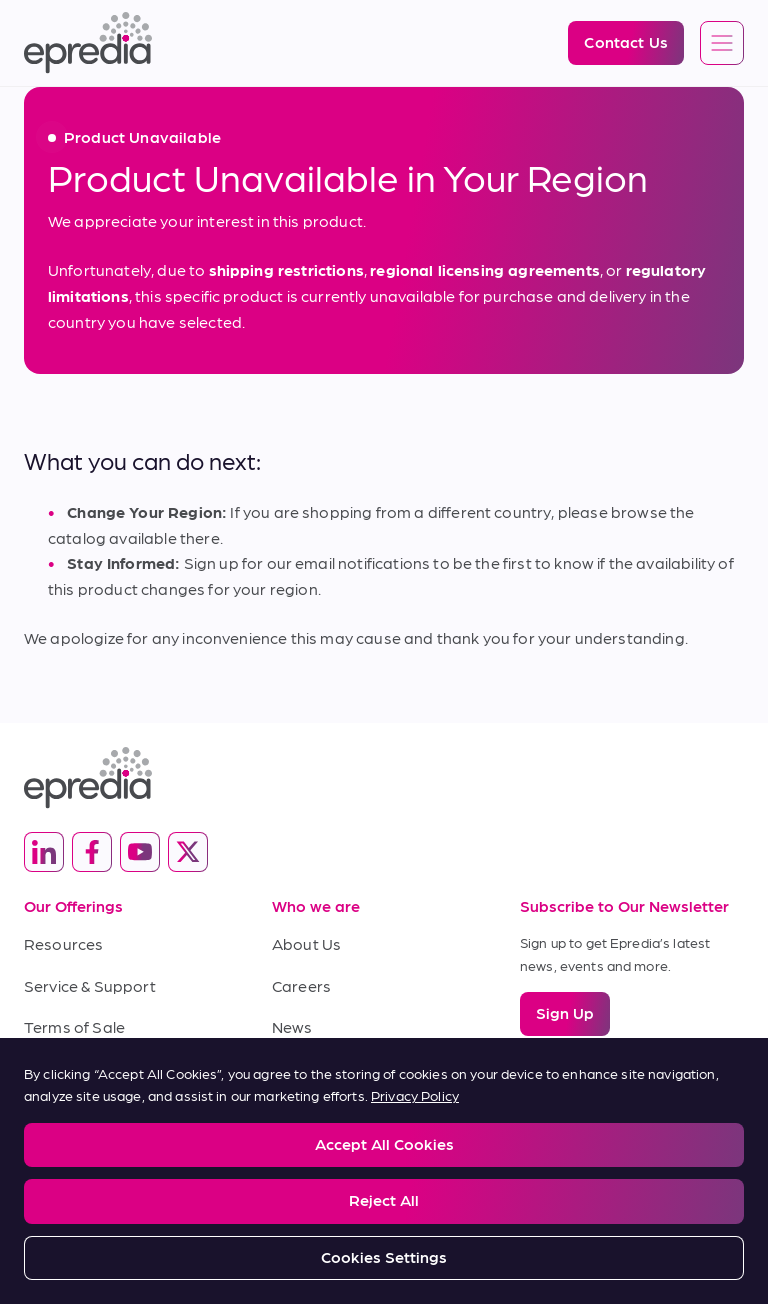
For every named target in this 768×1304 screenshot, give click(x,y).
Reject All (384, 1199)
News (292, 1026)
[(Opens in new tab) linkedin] (44, 852)
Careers (301, 985)
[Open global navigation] (722, 44)
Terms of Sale (74, 1026)
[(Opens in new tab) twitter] (188, 852)
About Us (306, 943)
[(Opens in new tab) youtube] (140, 852)
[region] (384, 1171)
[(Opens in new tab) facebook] (92, 852)
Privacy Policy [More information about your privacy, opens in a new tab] (415, 1095)
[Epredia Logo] (88, 43)
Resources (63, 943)
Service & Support (90, 985)
